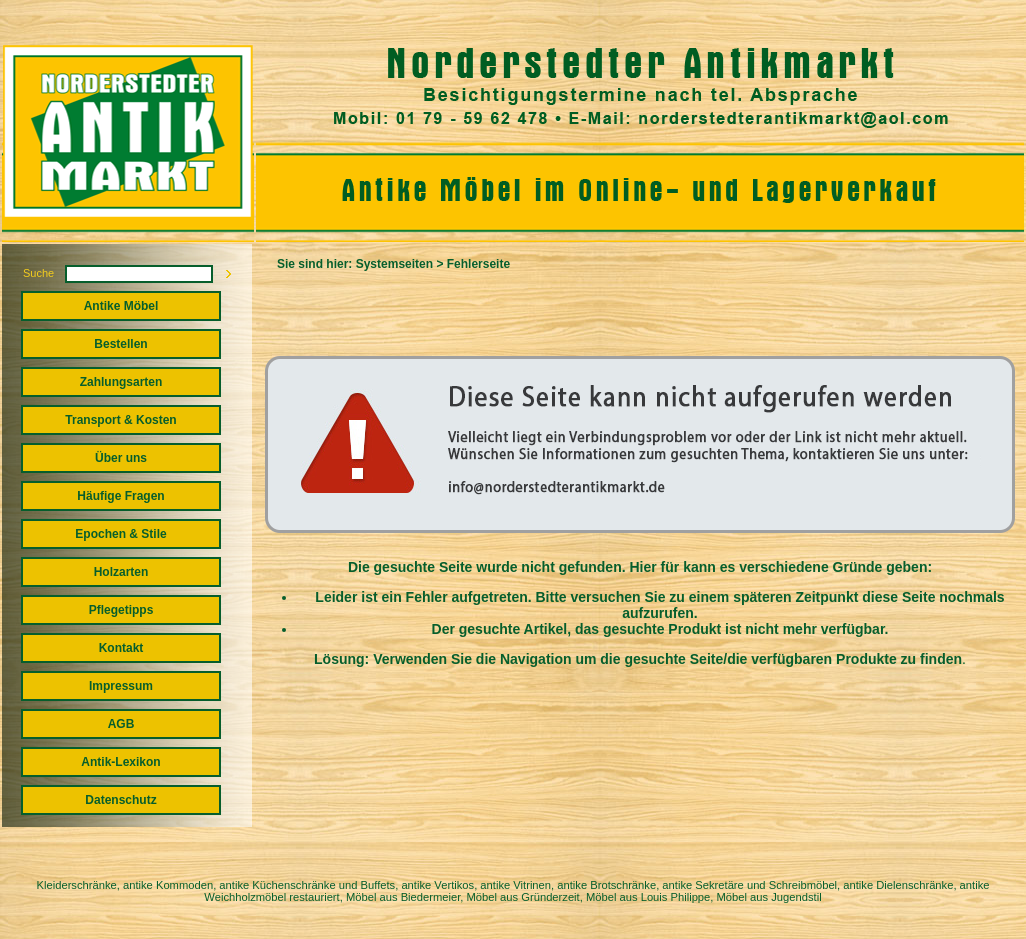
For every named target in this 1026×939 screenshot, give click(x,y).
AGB (121, 724)
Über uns (121, 458)
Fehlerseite (478, 264)
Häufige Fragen (120, 496)
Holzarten (121, 572)
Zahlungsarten (121, 382)
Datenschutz (120, 800)
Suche (38, 273)
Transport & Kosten (120, 420)
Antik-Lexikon (120, 762)
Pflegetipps (121, 610)
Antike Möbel (121, 306)
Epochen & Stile (120, 534)
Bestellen (120, 344)
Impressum (121, 686)
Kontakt (121, 648)
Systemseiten (394, 264)
